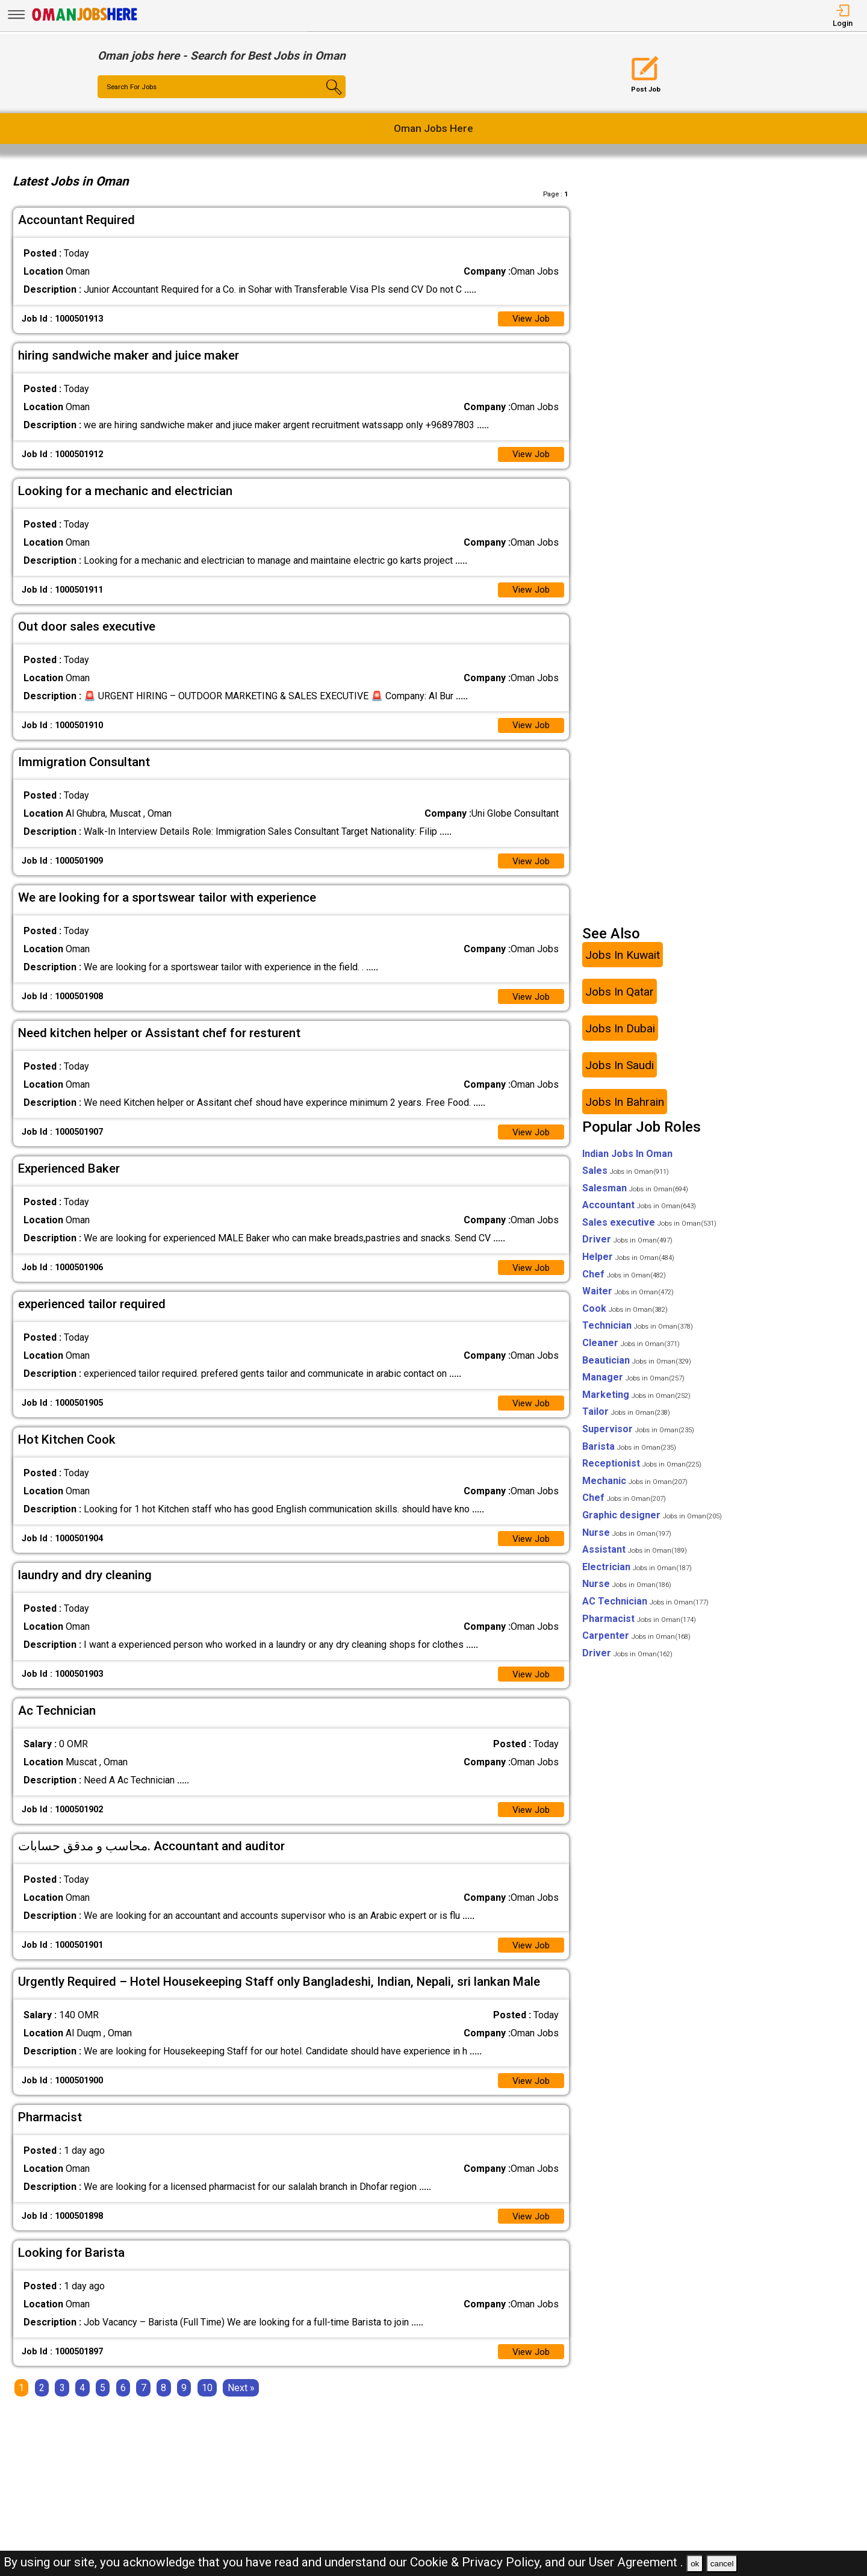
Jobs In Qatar (619, 999)
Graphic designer (652, 1523)
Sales (625, 1178)
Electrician (637, 1574)
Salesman (635, 1196)
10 (207, 2403)
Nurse (626, 1540)
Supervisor (638, 1436)
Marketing (636, 1402)
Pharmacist (639, 1626)
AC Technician (645, 1609)
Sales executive (649, 1230)
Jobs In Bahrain (624, 1110)
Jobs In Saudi (619, 1073)
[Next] (241, 2403)
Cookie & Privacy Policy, (477, 2562)
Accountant (639, 1212)
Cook (625, 1316)
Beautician (636, 1368)
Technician (637, 1333)
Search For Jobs (134, 87)
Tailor (626, 1420)
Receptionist (641, 1471)
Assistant (634, 1557)
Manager (633, 1385)
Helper (628, 1264)
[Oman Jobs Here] (85, 21)
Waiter (628, 1299)
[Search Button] (325, 97)
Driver (627, 1247)
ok (695, 2563)
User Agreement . (636, 2562)
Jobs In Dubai (620, 1036)
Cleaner (631, 1350)
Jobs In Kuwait (622, 963)
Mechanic (635, 1488)
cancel (722, 2563)
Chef (624, 1282)
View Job (530, 319)
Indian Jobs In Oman (627, 1161)
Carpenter (636, 1643)
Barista (629, 1454)
